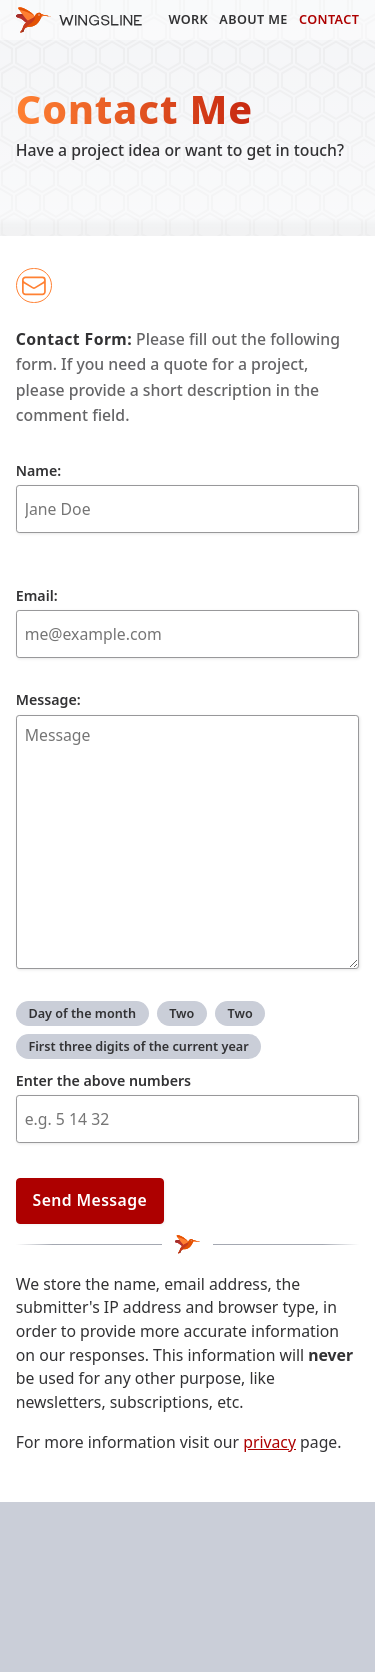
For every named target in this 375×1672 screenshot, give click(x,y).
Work (188, 19)
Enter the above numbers (103, 1080)
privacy (269, 1442)
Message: (187, 829)
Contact (329, 19)
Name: (187, 497)
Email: (187, 622)
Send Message (90, 1200)
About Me (253, 19)
